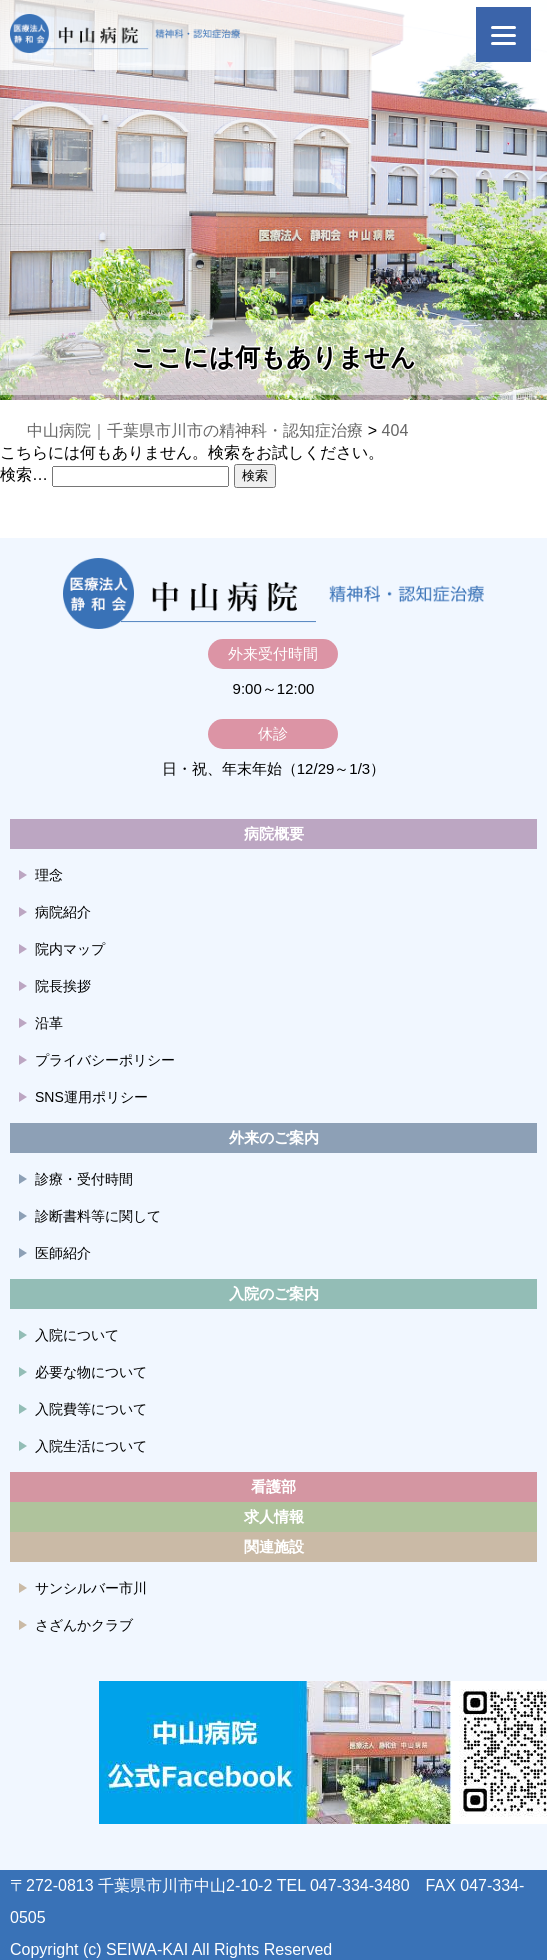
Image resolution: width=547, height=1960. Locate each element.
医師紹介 (63, 1253)
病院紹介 (63, 912)
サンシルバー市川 (91, 1588)
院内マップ (70, 949)
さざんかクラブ (84, 1625)
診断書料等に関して (98, 1216)
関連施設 (274, 1546)
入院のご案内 (274, 1293)
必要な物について (91, 1372)
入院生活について (91, 1446)
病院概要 (274, 833)
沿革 (49, 1023)
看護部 (273, 1486)
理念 (49, 875)
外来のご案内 (274, 1137)
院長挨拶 (63, 986)
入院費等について (91, 1409)
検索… (24, 474)
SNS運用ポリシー (91, 1097)
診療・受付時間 (84, 1179)
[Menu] (503, 34)
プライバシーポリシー (105, 1060)
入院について (77, 1335)
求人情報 (274, 1516)
